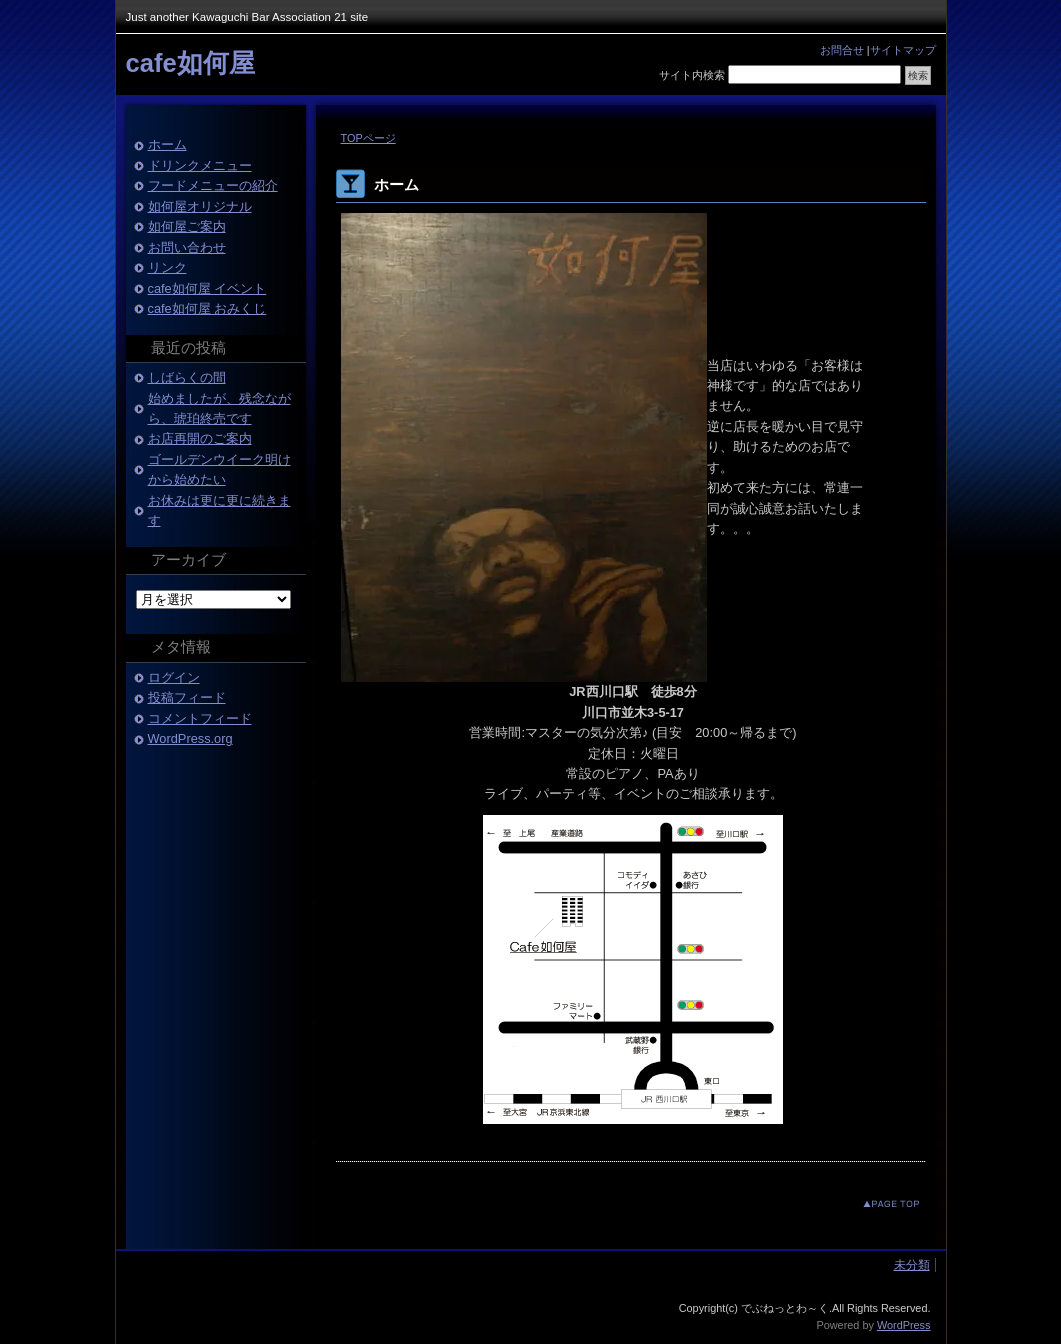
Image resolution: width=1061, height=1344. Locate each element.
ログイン (174, 677)
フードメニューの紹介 (213, 185)
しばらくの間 (187, 377)
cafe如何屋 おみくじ (207, 308)
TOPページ (368, 138)
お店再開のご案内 (200, 438)
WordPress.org (190, 738)
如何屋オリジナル (200, 206)
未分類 (912, 1265)
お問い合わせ (187, 247)
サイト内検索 (692, 75)
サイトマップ (903, 50)
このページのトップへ (875, 1203)
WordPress (904, 1325)
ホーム (167, 144)
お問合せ (842, 50)
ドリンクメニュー (200, 165)
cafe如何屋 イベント (207, 288)
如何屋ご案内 (187, 226)
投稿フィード (187, 697)
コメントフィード (200, 718)
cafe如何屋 (190, 63)
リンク (167, 267)
